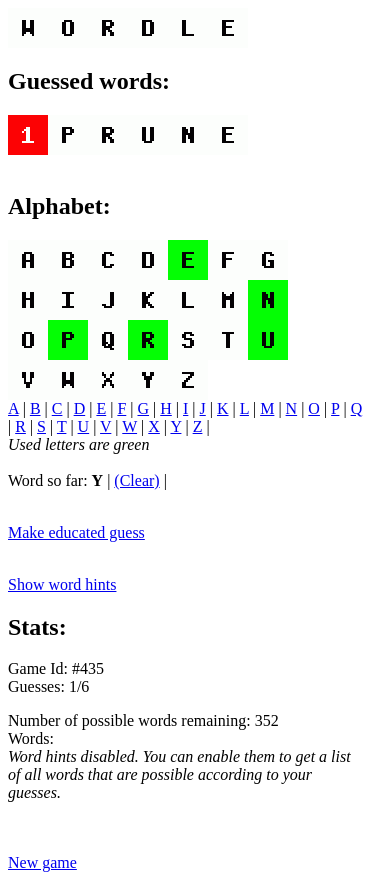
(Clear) (136, 480)
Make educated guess (76, 532)
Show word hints (62, 584)
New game (42, 862)
